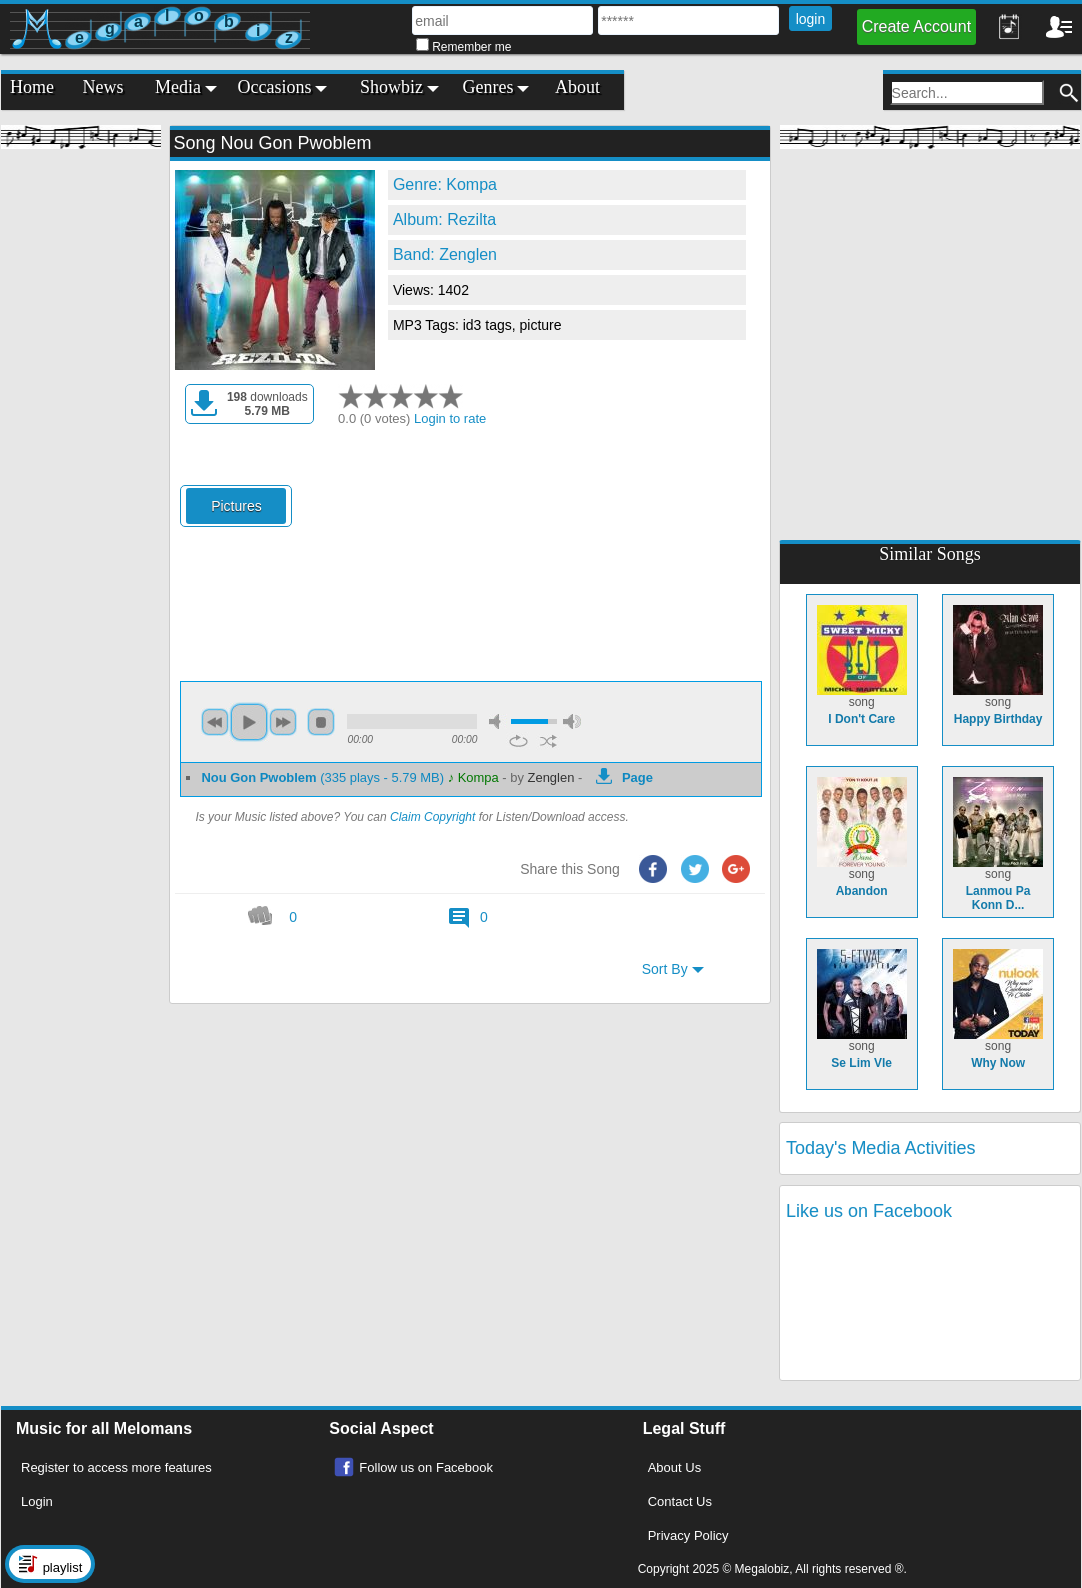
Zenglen (551, 777)
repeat (518, 741)
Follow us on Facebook (426, 1467)
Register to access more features (116, 1467)
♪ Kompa (473, 777)
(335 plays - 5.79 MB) (324, 777)
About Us (674, 1467)
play (249, 722)
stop (321, 722)
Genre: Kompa (445, 184)
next (283, 722)
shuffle (548, 741)
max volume (572, 721)
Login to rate (450, 418)
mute (498, 721)
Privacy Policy (688, 1535)
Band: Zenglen (445, 254)
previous (215, 722)
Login (37, 1501)
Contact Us (680, 1501)
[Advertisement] (81, 460)
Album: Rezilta (444, 219)
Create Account (916, 26)
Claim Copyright (432, 817)
